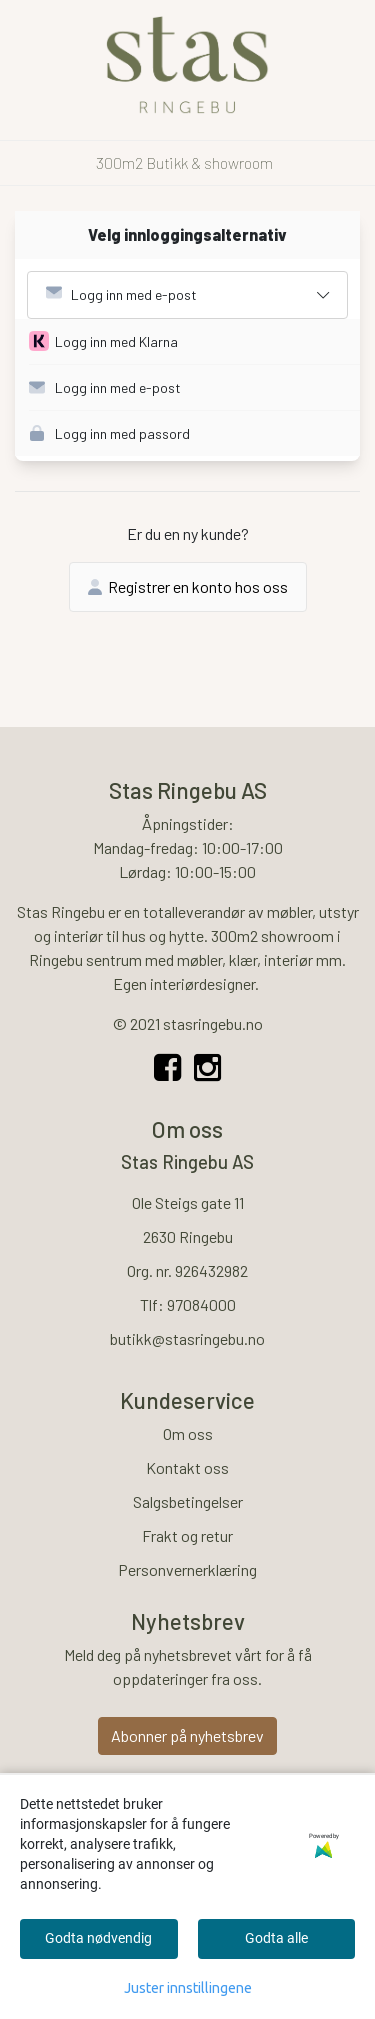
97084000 (201, 1304)
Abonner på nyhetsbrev (187, 1735)
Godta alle (276, 1938)
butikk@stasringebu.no (187, 1338)
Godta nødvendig (98, 1938)
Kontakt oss (187, 1467)
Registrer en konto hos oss (188, 586)
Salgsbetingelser (188, 1501)
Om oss (188, 1433)
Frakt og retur (187, 1535)
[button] (194, 342)
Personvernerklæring (187, 1569)
